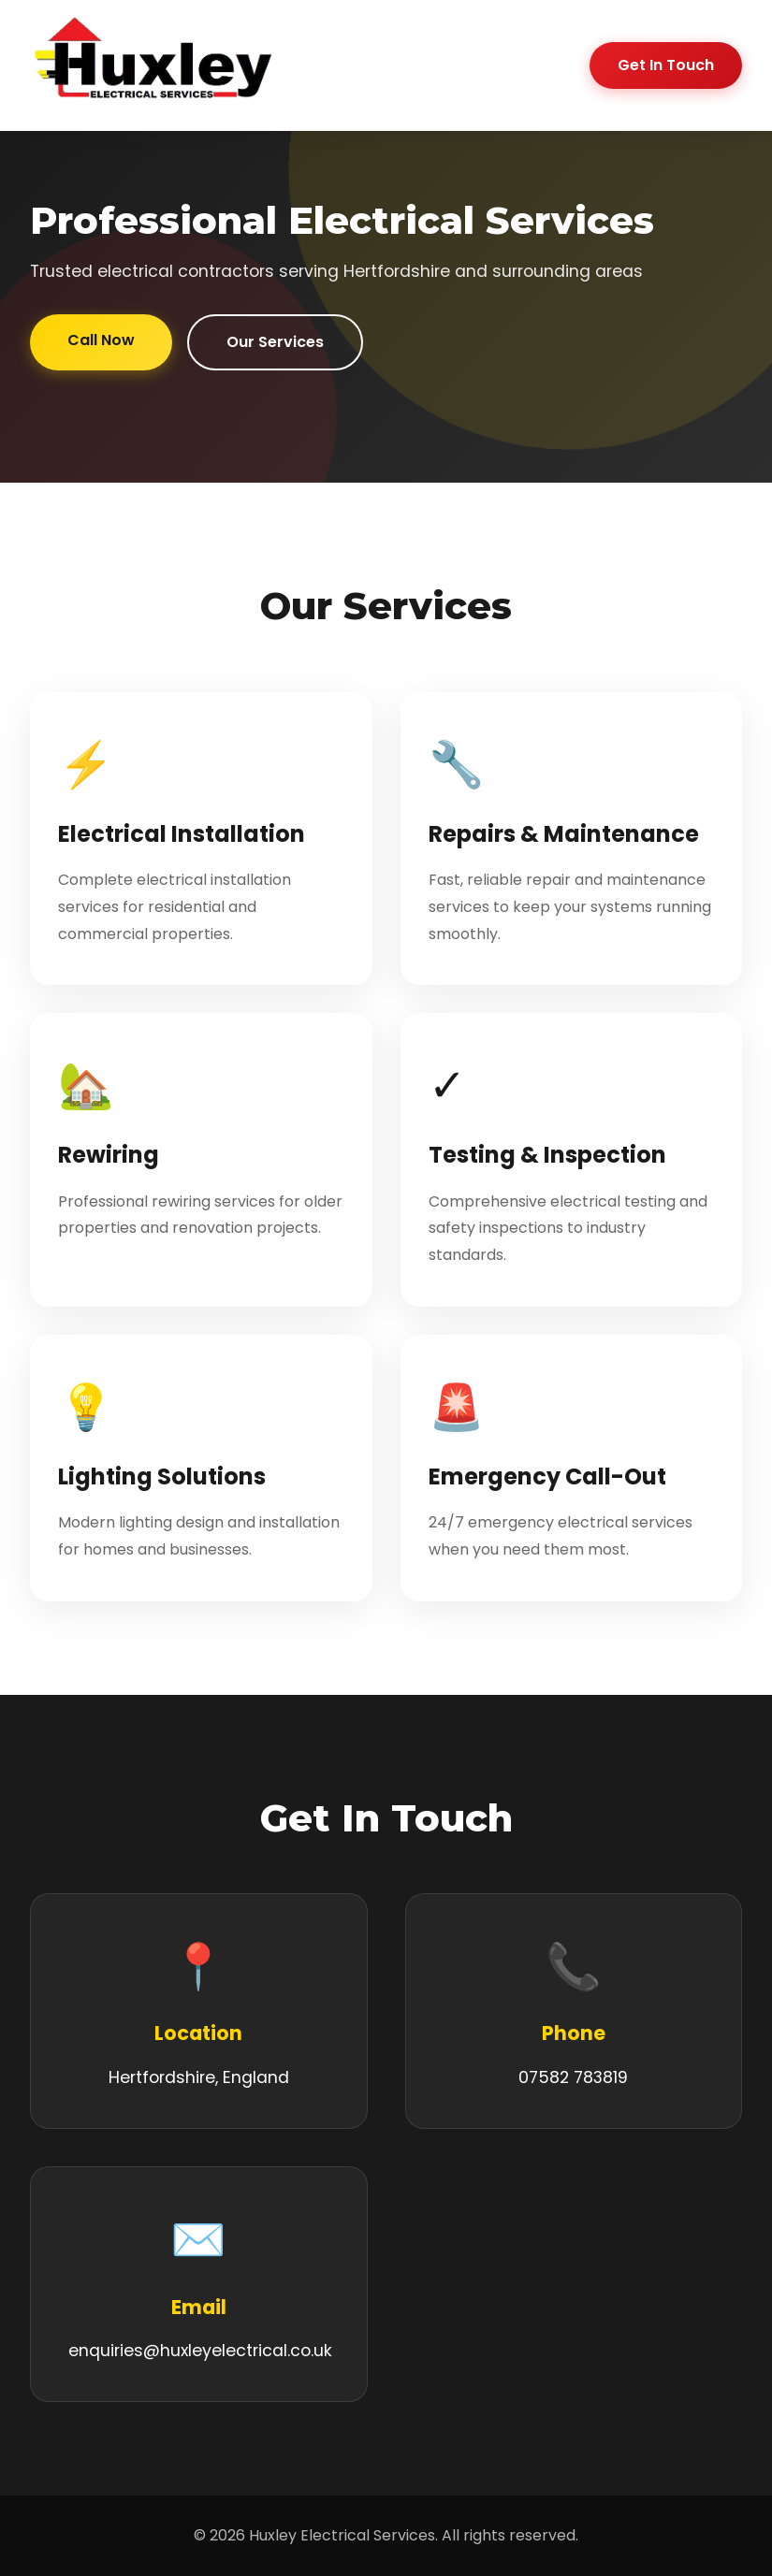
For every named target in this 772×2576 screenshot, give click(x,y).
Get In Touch (666, 65)
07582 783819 (573, 2077)
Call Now (101, 340)
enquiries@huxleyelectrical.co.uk (200, 2350)
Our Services (275, 342)
